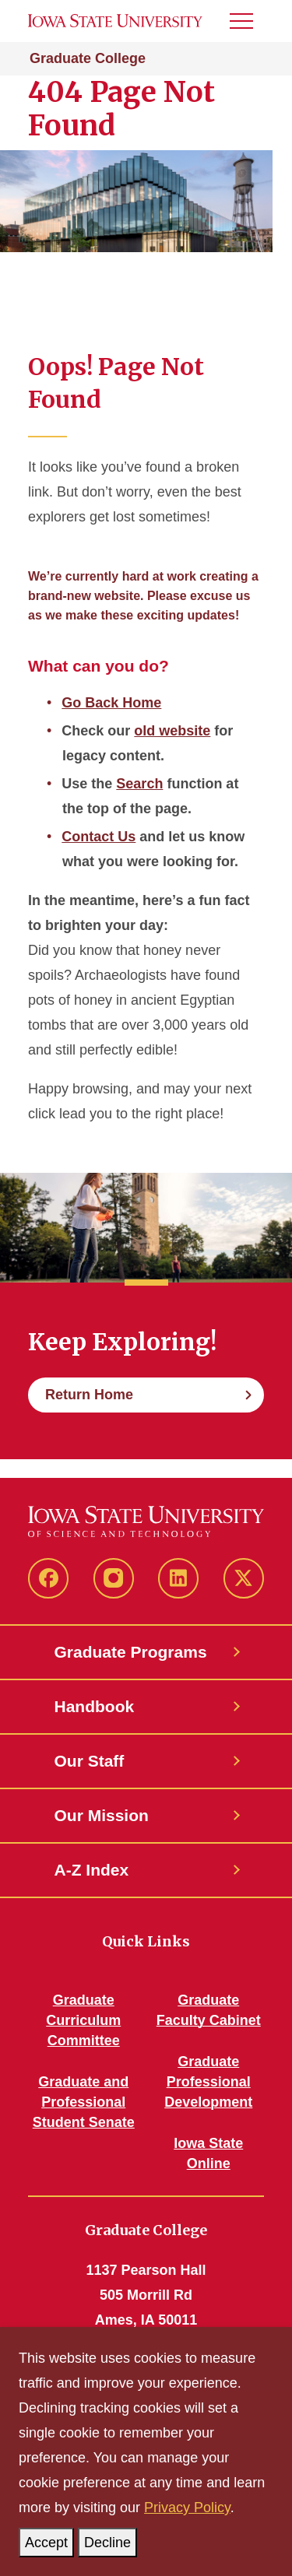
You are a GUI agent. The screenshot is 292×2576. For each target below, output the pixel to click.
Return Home (89, 1394)
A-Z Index (92, 1870)
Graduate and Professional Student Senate (84, 2102)
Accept (49, 2539)
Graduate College (88, 58)
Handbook (95, 1706)
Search (139, 783)
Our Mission (102, 1815)
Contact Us (98, 836)
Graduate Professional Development (208, 2082)
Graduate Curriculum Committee (83, 2020)
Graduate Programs (131, 1652)
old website (172, 731)
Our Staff (90, 1761)
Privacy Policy (187, 2507)
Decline (110, 2539)
